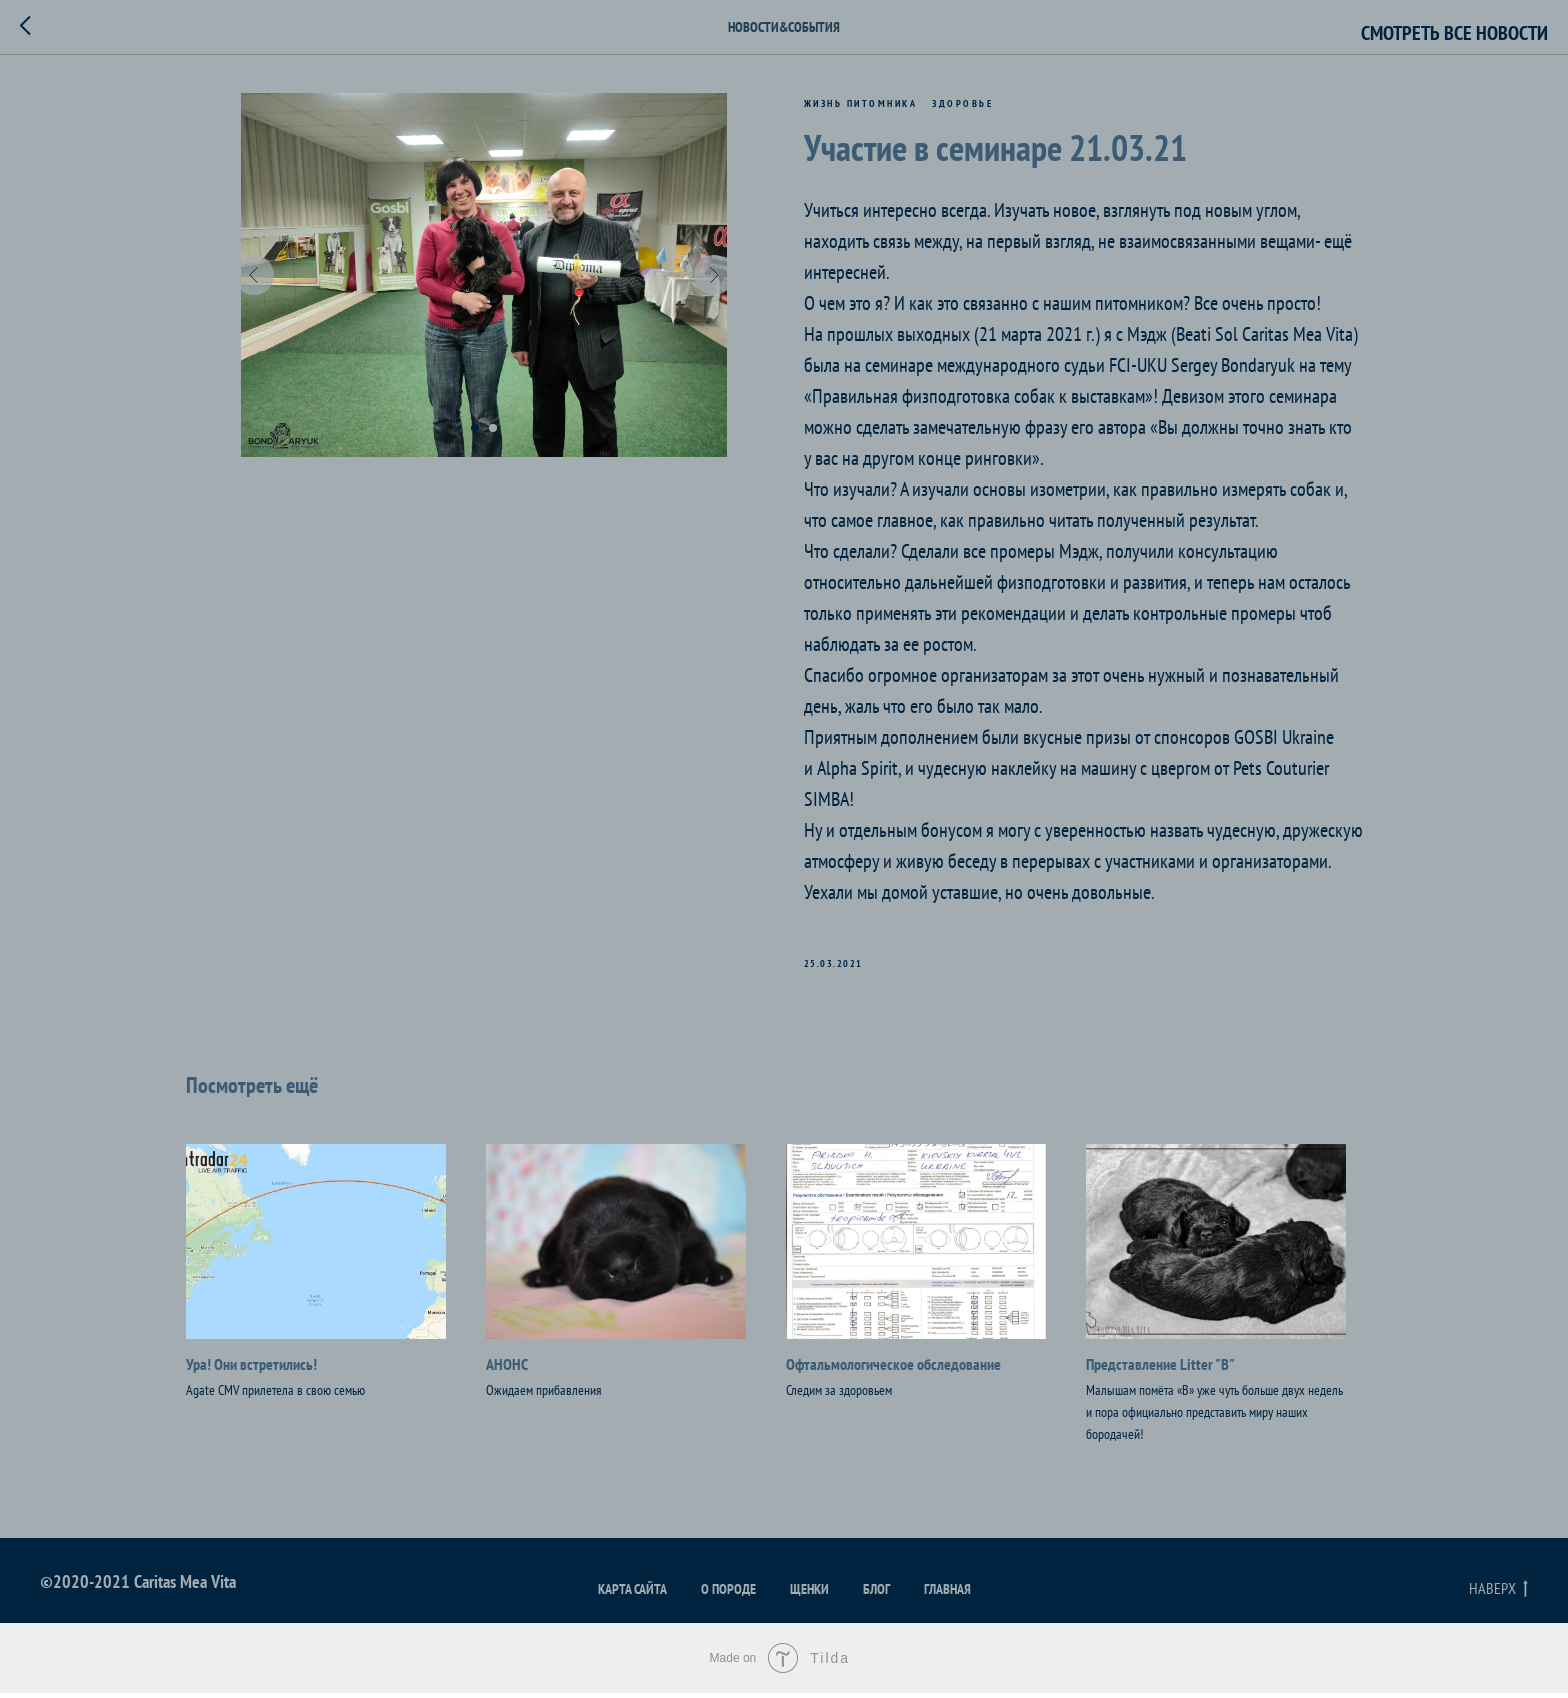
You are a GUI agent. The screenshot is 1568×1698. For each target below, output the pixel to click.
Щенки (809, 1594)
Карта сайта (632, 1594)
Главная (947, 1594)
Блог (876, 1594)
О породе (728, 1594)
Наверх (1498, 1594)
